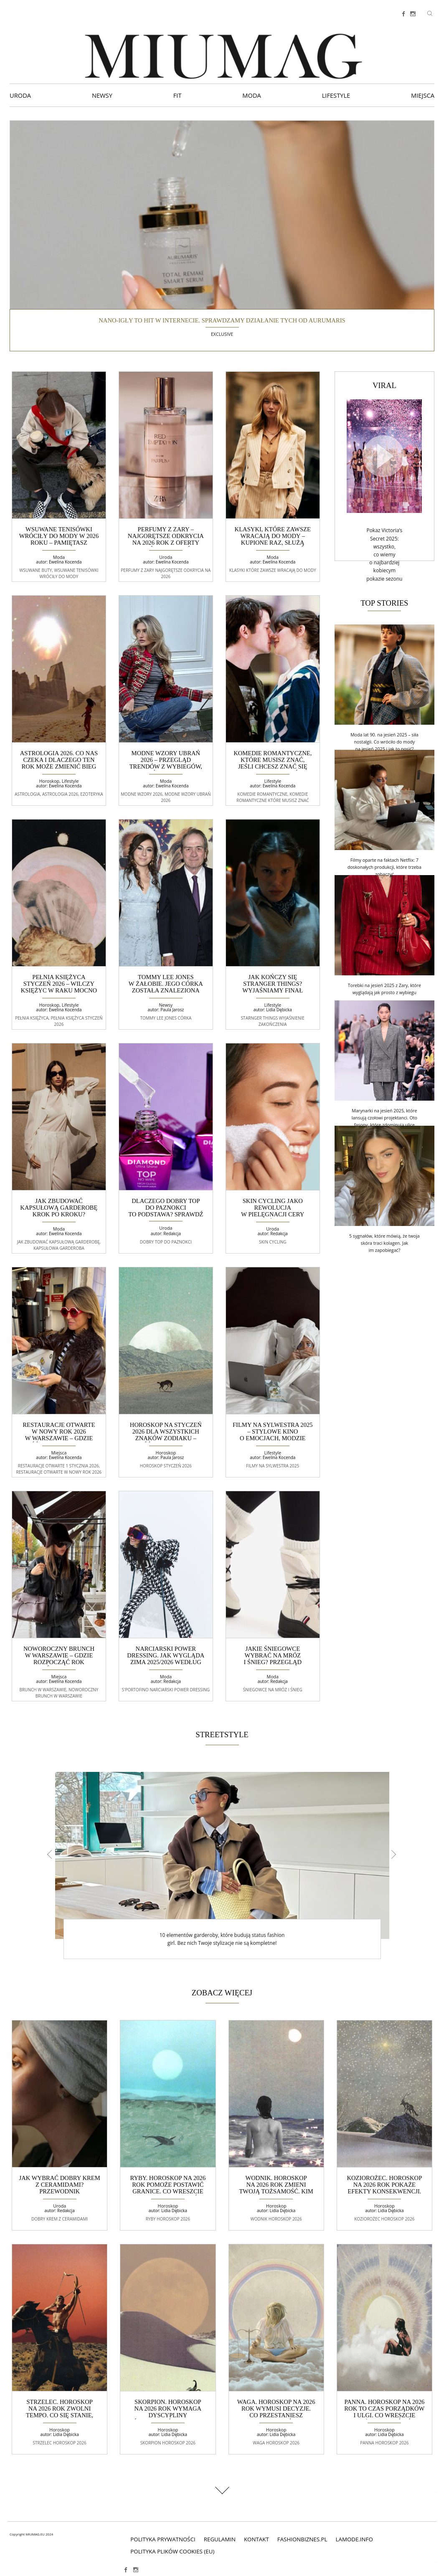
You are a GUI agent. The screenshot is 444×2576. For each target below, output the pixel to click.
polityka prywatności (162, 2539)
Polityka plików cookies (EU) (172, 2551)
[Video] (384, 456)
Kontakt (256, 2539)
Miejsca (422, 95)
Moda (251, 95)
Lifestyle (336, 95)
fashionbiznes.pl (302, 2539)
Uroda (20, 95)
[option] (222, 1865)
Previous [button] (52, 1854)
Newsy (102, 95)
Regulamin (220, 2539)
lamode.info (354, 2539)
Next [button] (392, 1854)
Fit (177, 95)
